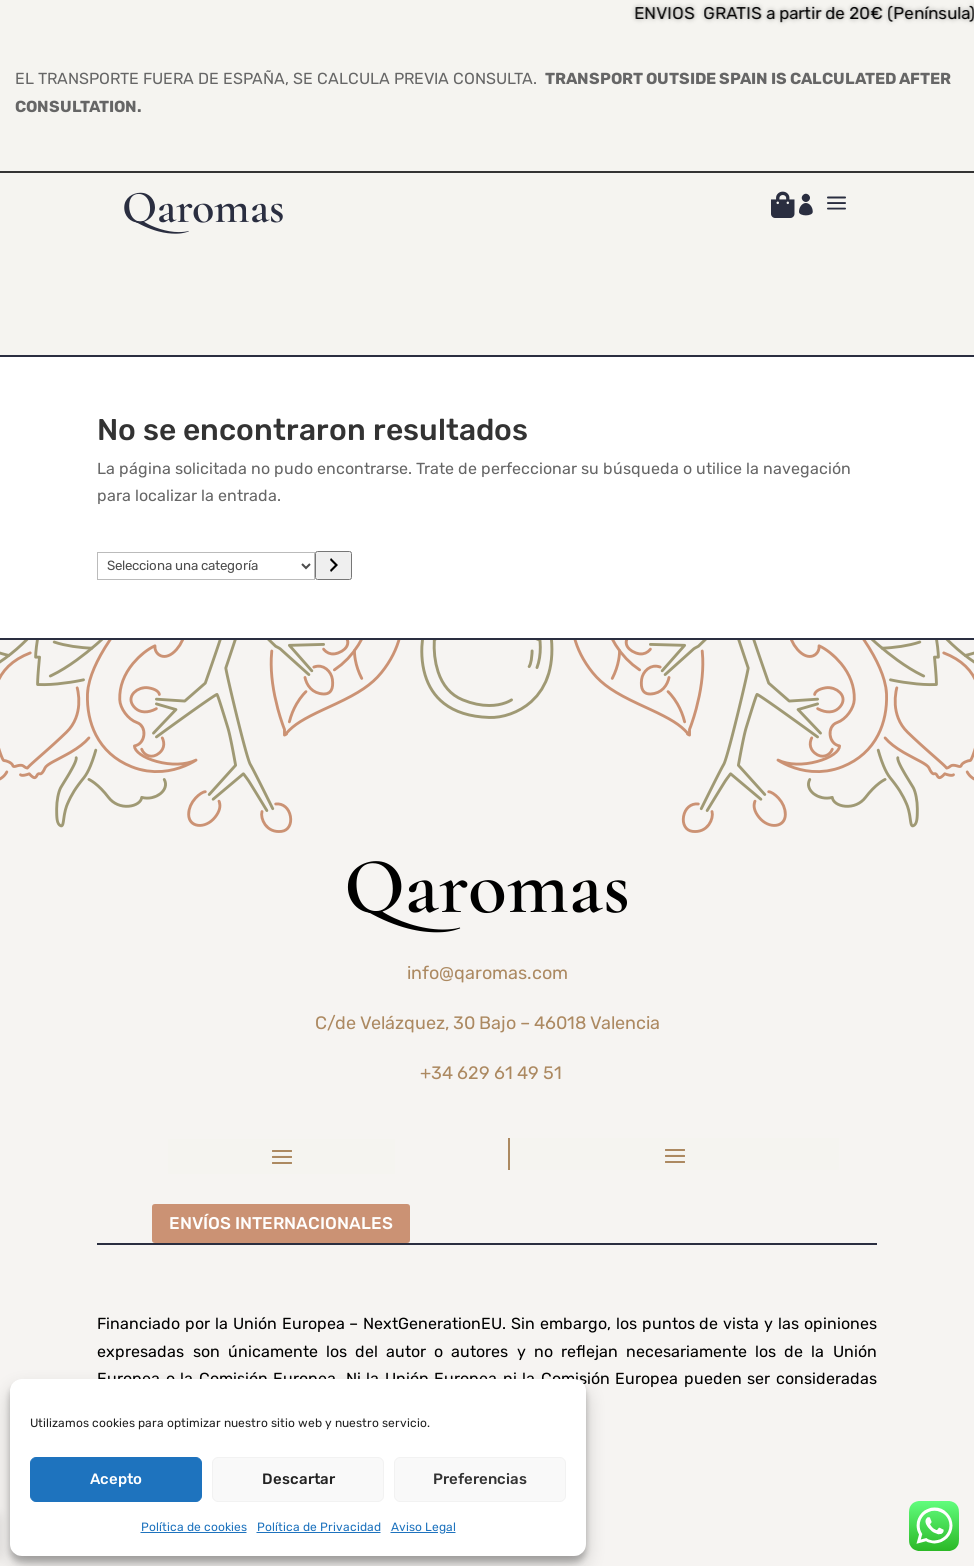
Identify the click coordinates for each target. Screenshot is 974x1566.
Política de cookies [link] (194, 1527)
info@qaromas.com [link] (487, 973)
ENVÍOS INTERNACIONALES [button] (281, 1223)
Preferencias (480, 1479)
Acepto (116, 1479)
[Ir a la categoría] (333, 565)
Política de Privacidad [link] (319, 1527)
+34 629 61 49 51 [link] (491, 1073)
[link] (783, 208)
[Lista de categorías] (206, 566)
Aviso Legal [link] (423, 1527)
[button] (282, 1156)
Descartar (298, 1479)
